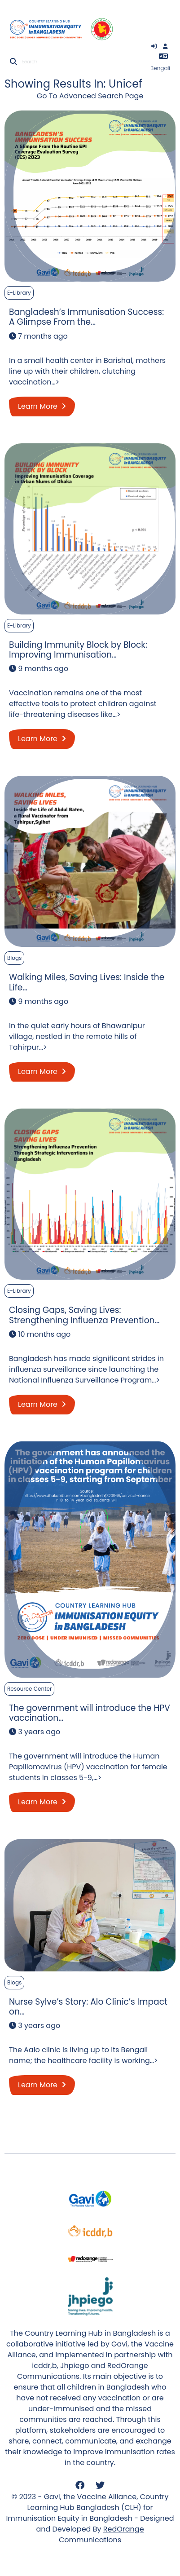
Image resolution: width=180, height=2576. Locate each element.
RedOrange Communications (101, 2534)
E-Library (19, 292)
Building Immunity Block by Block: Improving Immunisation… (78, 650)
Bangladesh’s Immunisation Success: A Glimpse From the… (86, 317)
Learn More (42, 406)
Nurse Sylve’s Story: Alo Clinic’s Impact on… (88, 2007)
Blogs (14, 958)
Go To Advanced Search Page (90, 96)
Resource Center (29, 1688)
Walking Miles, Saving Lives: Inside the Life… (86, 982)
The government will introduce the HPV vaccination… (89, 1713)
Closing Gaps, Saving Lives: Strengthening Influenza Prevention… (84, 1315)
